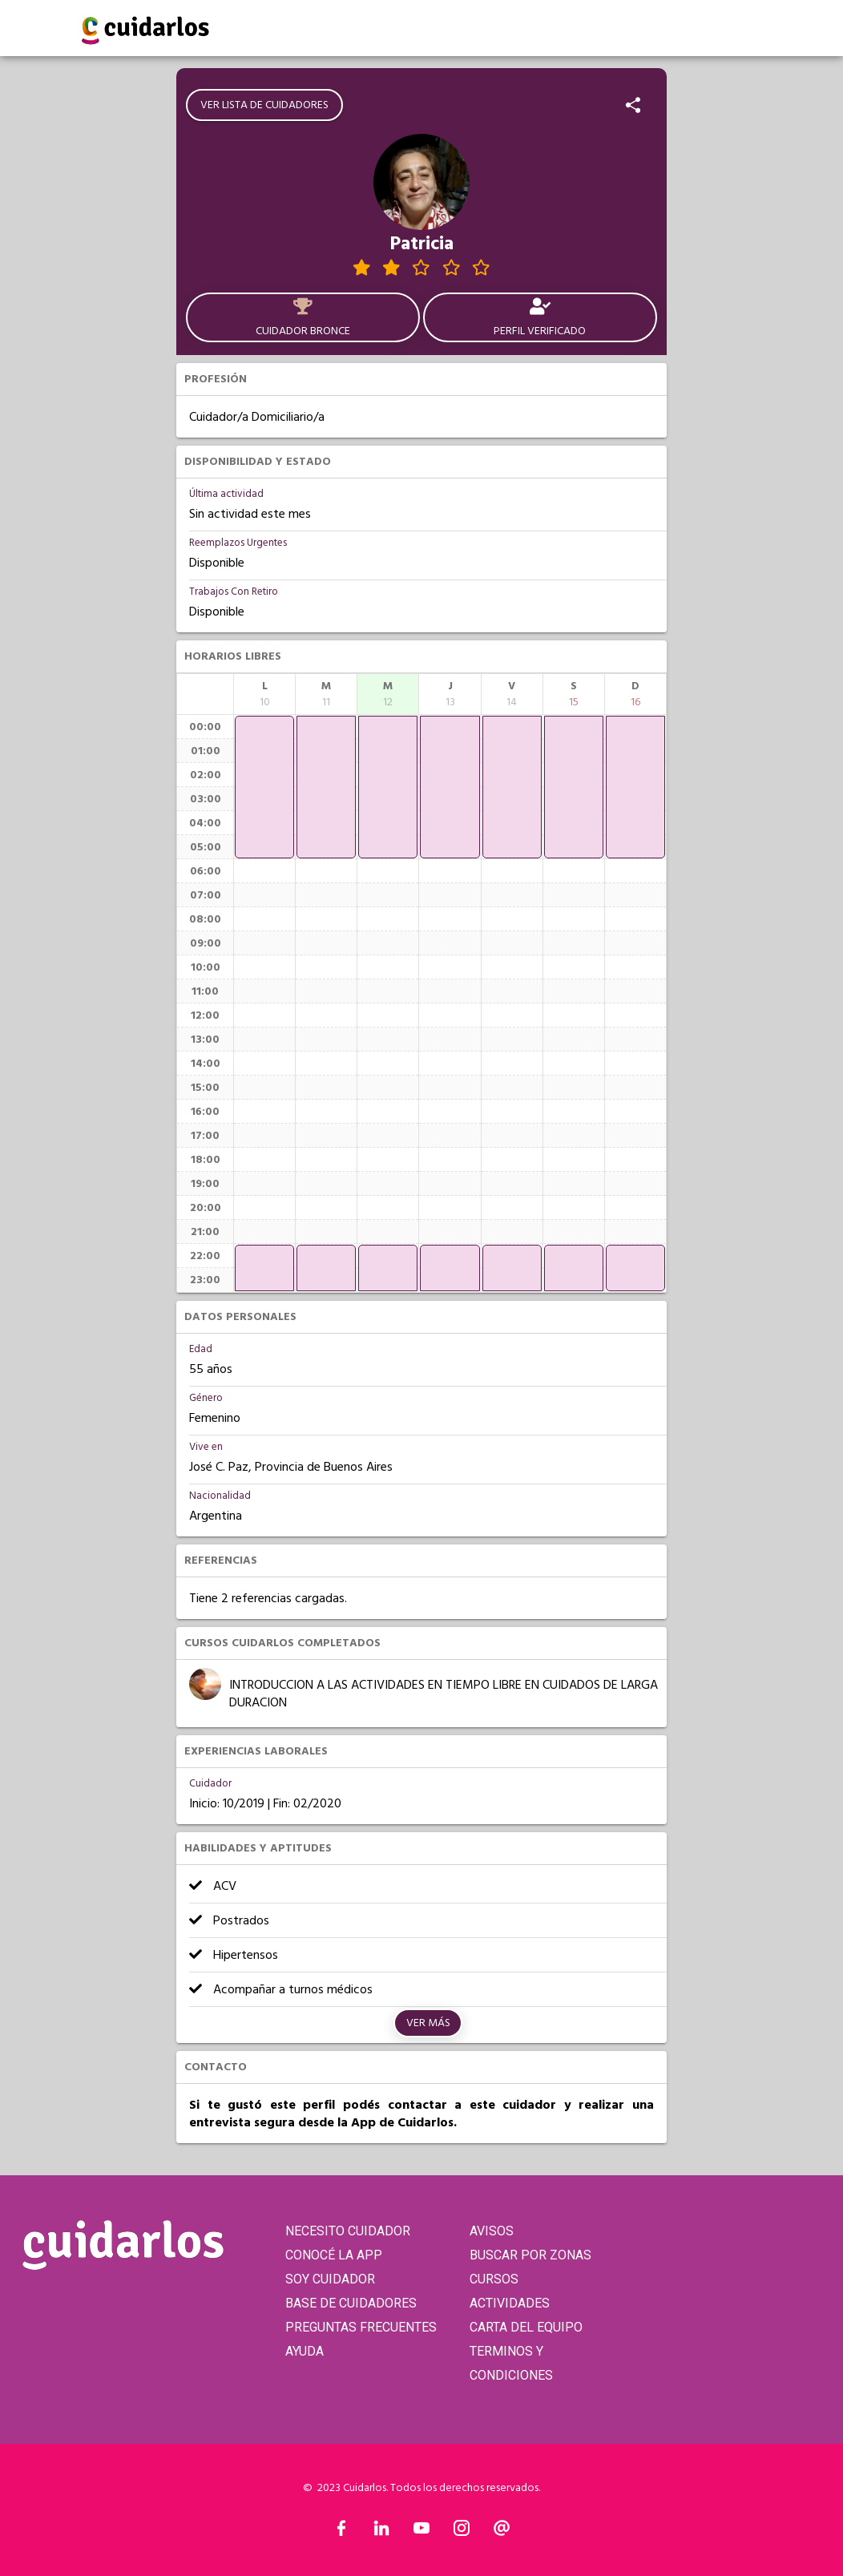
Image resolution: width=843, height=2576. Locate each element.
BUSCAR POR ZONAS (530, 2255)
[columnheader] (264, 694)
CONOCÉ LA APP (333, 2255)
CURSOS (494, 2279)
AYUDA (304, 2351)
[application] (264, 787)
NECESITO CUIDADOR (347, 2231)
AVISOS (492, 2231)
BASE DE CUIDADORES (351, 2303)
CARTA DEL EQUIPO (526, 2327)
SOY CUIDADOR (330, 2279)
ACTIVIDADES (510, 2303)
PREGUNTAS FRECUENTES (361, 2327)
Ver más (428, 2023)
